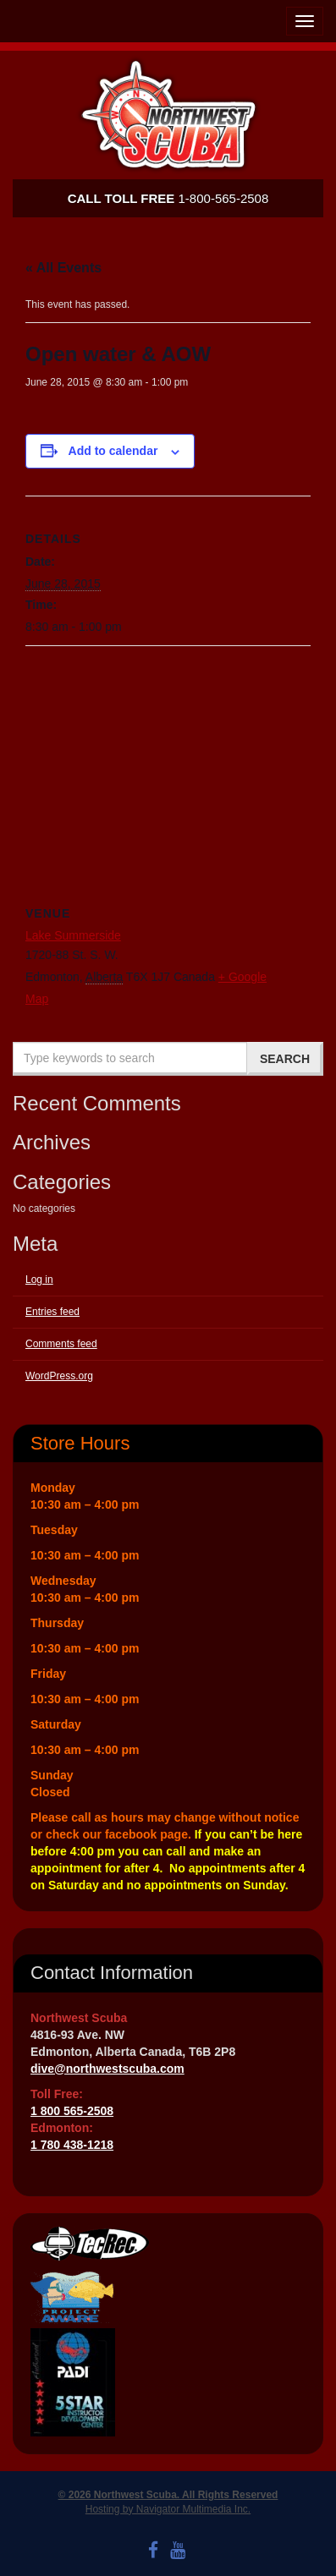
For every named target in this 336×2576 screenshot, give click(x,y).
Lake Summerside (73, 935)
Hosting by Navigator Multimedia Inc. (168, 2509)
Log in (39, 1279)
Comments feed (61, 1344)
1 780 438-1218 (71, 2144)
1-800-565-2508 (168, 198)
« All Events (63, 267)
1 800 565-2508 (71, 2111)
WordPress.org (59, 1376)
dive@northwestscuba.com (107, 2068)
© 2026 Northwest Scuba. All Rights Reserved (168, 2495)
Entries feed (52, 1312)
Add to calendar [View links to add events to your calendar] (113, 451)
